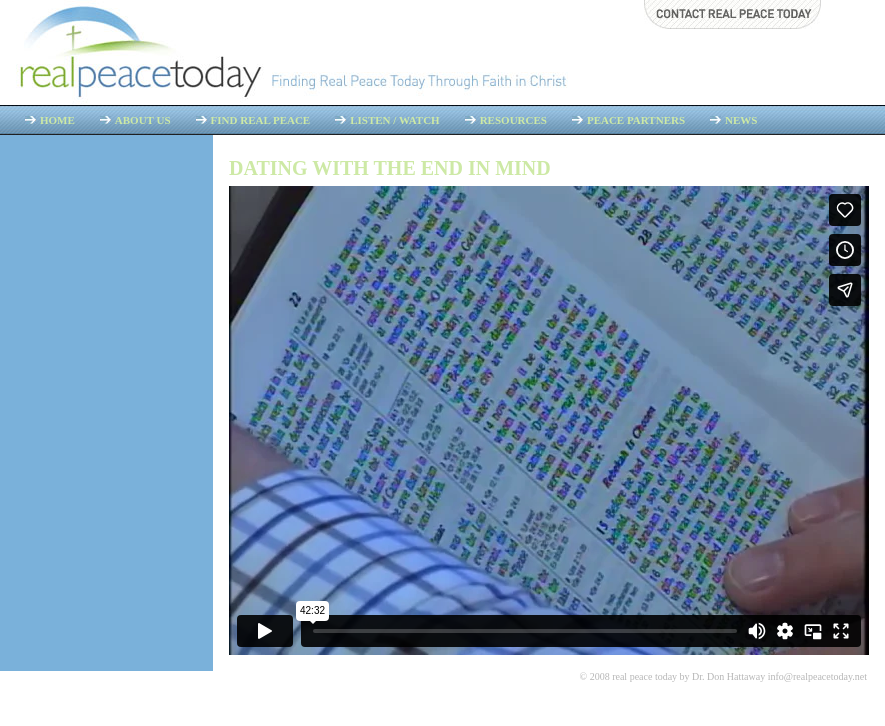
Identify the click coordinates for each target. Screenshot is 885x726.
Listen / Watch (394, 120)
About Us (143, 120)
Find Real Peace (261, 120)
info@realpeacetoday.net (817, 676)
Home (57, 120)
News (741, 120)
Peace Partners (636, 120)
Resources (513, 120)
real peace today (644, 676)
